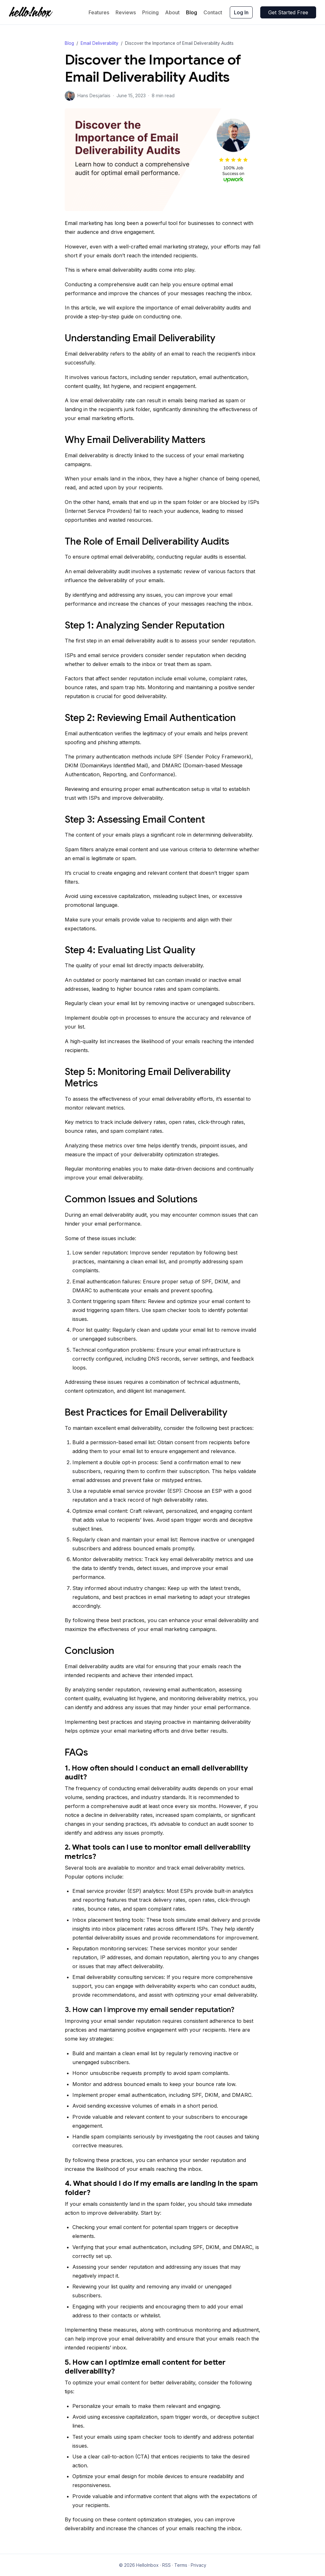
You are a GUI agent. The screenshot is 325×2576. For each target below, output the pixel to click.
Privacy (198, 2565)
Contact (212, 12)
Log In (241, 12)
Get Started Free (288, 12)
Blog (191, 12)
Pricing (150, 12)
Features (99, 12)
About (172, 12)
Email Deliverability (99, 43)
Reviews (126, 12)
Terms (180, 2565)
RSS (166, 2565)
